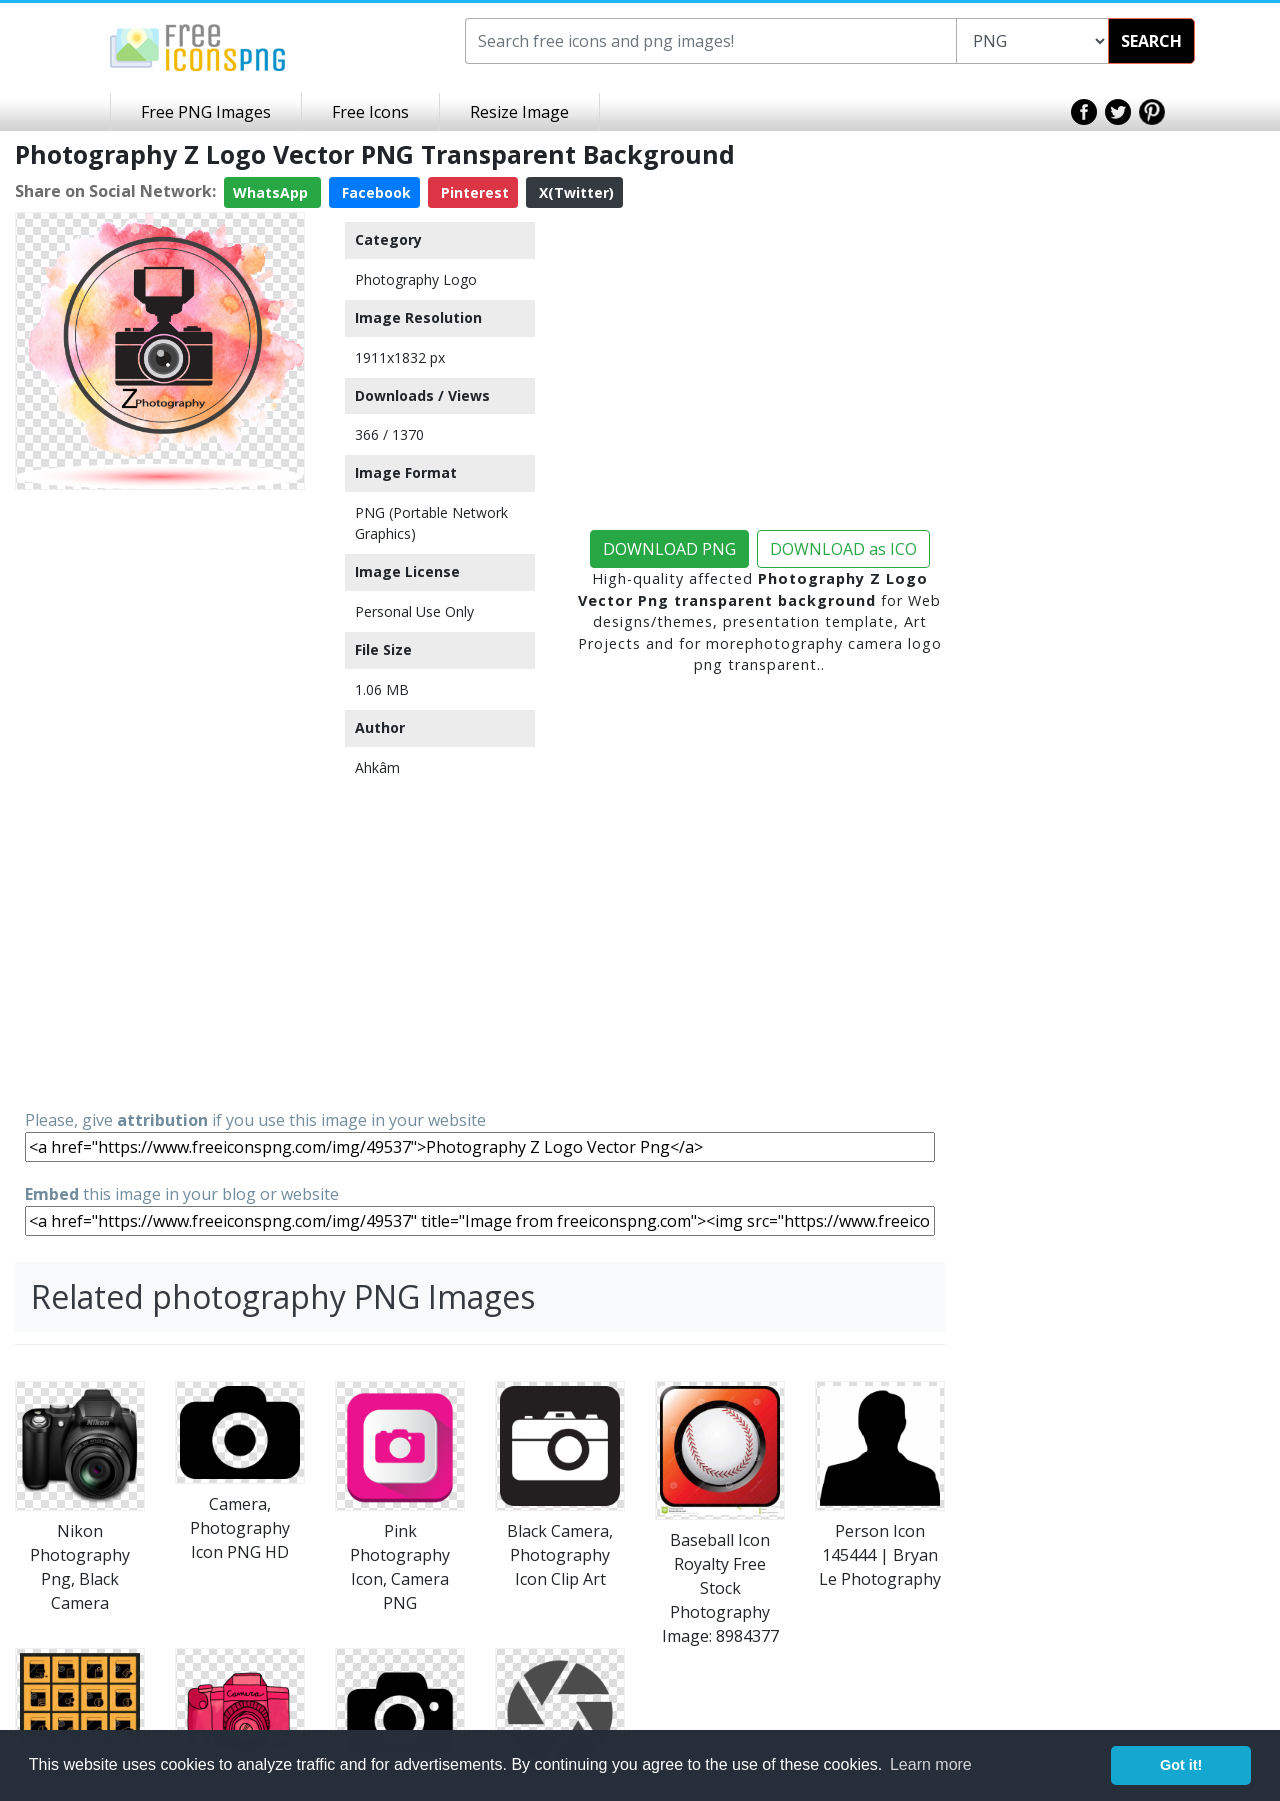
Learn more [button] (931, 1764)
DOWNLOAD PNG (669, 549)
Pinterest (473, 192)
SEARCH (1151, 41)
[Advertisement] (160, 798)
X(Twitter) (574, 192)
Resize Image (519, 112)
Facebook (374, 192)
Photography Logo (416, 279)
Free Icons (370, 112)
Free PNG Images (206, 112)
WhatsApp (272, 192)
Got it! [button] (1181, 1765)
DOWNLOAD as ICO (843, 549)
